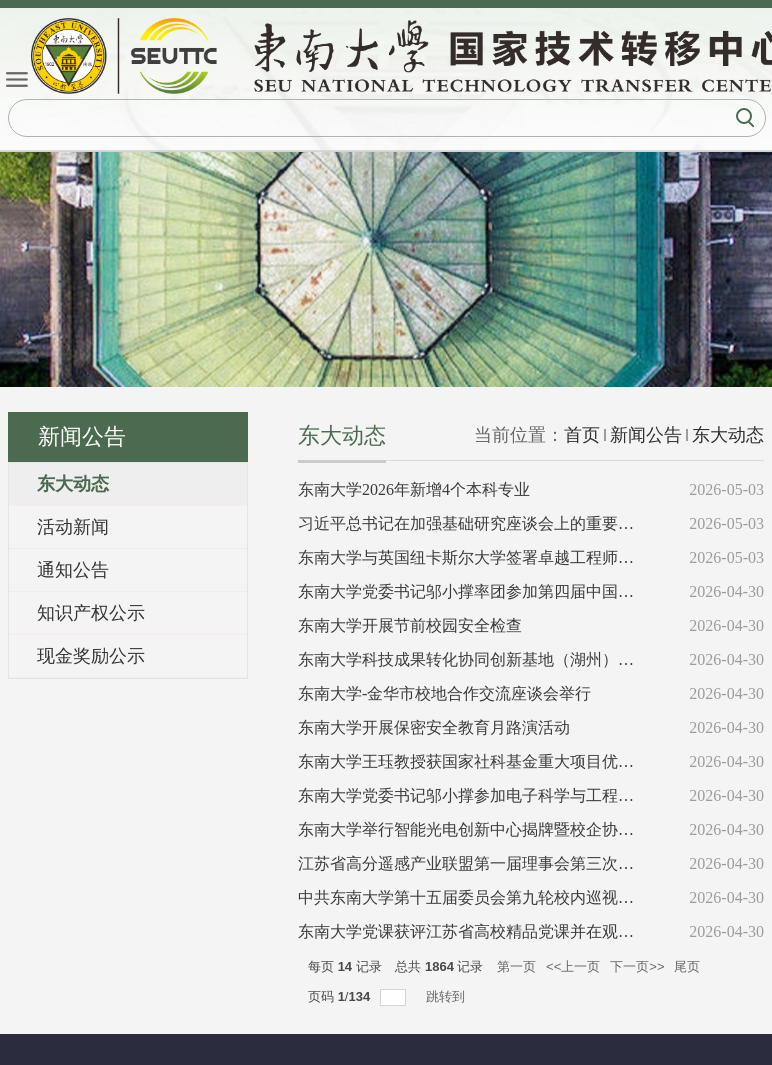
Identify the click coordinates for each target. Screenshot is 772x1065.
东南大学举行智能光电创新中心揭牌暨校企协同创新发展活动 (514, 829)
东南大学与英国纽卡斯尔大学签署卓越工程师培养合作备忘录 (514, 557)
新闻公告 (646, 435)
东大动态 (728, 435)
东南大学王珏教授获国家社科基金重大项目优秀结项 (482, 761)
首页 (582, 435)
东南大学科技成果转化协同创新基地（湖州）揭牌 (474, 659)
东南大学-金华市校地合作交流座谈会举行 (444, 693)
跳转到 (447, 996)
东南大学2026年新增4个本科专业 (414, 489)
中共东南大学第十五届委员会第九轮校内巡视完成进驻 (490, 897)
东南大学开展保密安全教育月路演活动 (434, 727)
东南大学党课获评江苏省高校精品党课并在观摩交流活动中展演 (522, 931)
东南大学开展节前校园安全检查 (410, 625)
